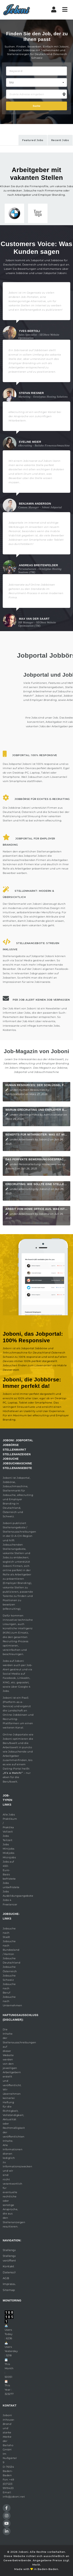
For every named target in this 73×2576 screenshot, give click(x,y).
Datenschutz (9, 2272)
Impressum (9, 2284)
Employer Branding (55, 1063)
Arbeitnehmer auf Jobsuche (52, 691)
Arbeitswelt (26, 1139)
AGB (6, 2278)
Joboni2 (44, 1139)
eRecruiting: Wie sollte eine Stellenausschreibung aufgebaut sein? (36, 1184)
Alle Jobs (9, 1814)
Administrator (15, 1094)
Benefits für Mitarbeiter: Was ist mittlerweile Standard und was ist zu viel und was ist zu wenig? (36, 1134)
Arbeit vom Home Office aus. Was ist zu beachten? (36, 1208)
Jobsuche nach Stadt (9, 1932)
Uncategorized (29, 1114)
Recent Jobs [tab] (60, 140)
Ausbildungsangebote (18, 1895)
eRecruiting (27, 1063)
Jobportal (23, 1477)
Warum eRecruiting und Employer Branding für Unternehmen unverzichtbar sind (36, 1109)
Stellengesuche (9, 2250)
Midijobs (8, 1852)
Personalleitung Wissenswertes (40, 1164)
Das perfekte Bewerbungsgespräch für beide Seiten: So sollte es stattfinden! (36, 1159)
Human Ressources (32, 1089)
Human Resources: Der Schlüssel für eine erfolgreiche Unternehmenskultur (36, 1085)
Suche (36, 105)
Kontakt (8, 2266)
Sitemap (9, 2290)
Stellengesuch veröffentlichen (9, 2258)
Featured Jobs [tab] (32, 140)
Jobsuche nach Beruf (9, 1988)
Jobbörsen (10, 1063)
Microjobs (9, 1857)
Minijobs (8, 1848)
